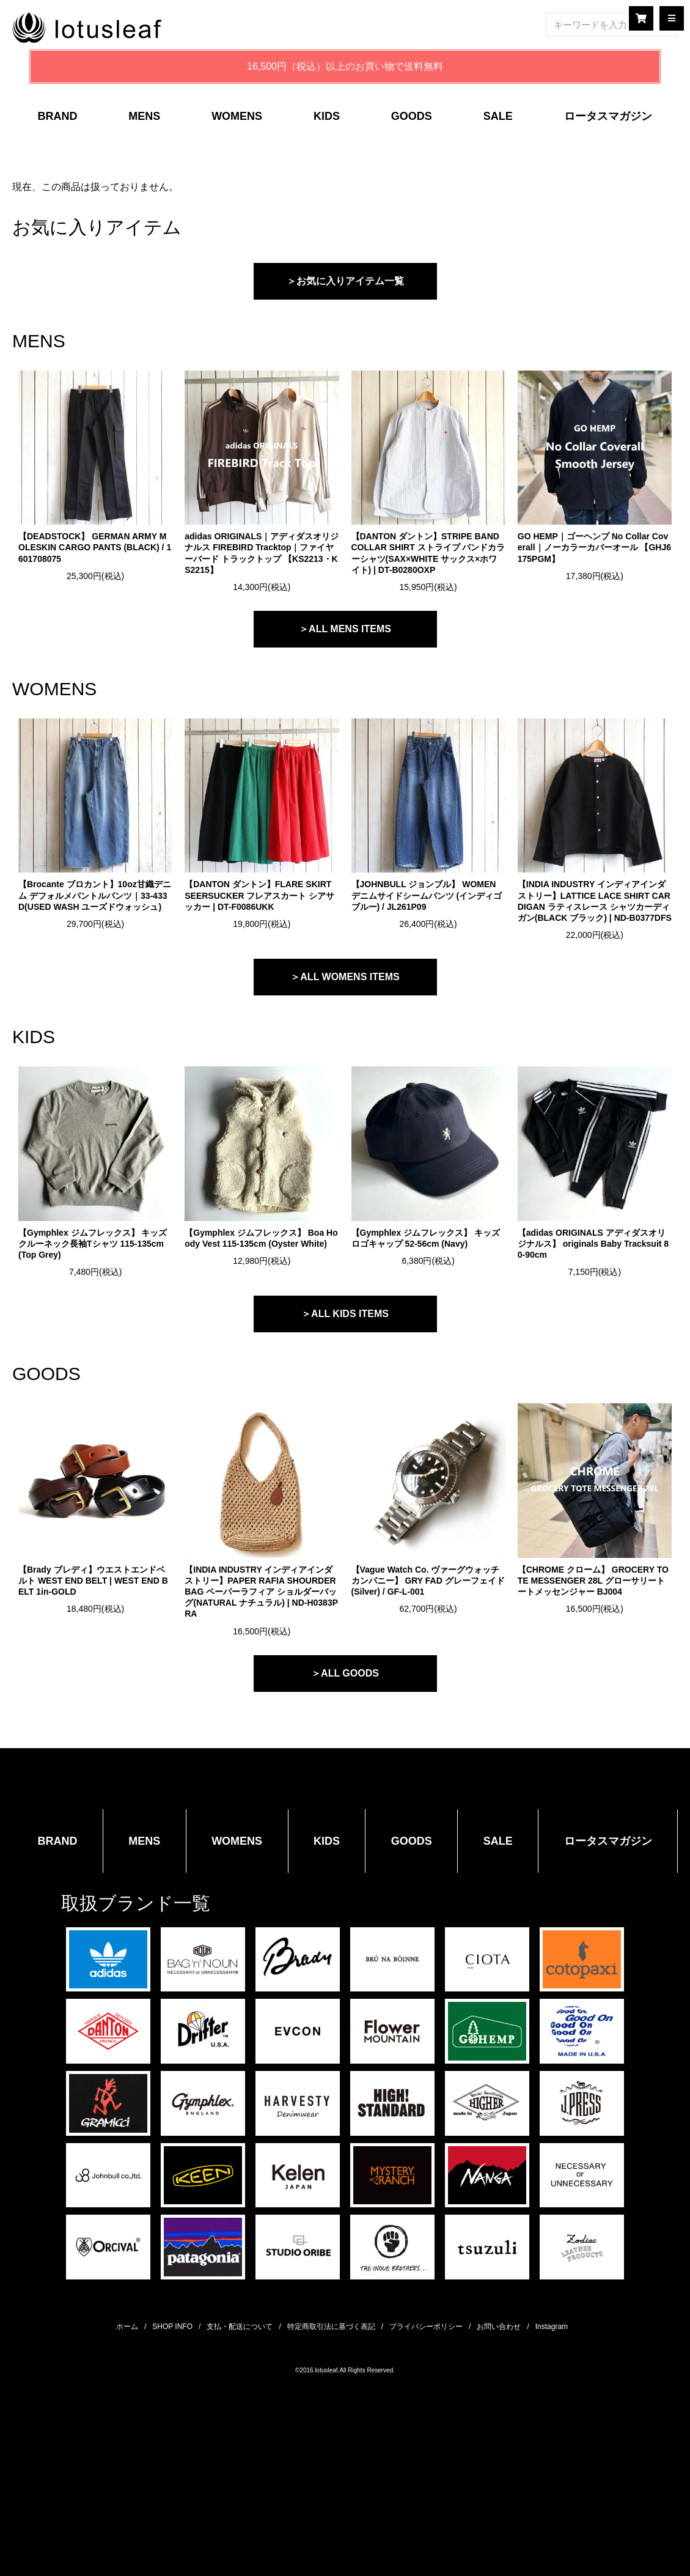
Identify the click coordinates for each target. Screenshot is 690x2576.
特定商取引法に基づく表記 (331, 2326)
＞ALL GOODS (345, 1673)
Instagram (551, 2326)
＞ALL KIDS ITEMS (345, 1313)
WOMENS (236, 116)
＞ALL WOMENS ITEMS (344, 977)
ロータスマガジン (608, 116)
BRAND (57, 116)
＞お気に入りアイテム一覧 (345, 281)
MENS (144, 116)
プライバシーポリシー (426, 2326)
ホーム (127, 2326)
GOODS (411, 116)
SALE (498, 116)
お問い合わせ (499, 2326)
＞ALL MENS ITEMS (345, 629)
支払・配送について (240, 2326)
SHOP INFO (172, 2326)
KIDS (327, 116)
